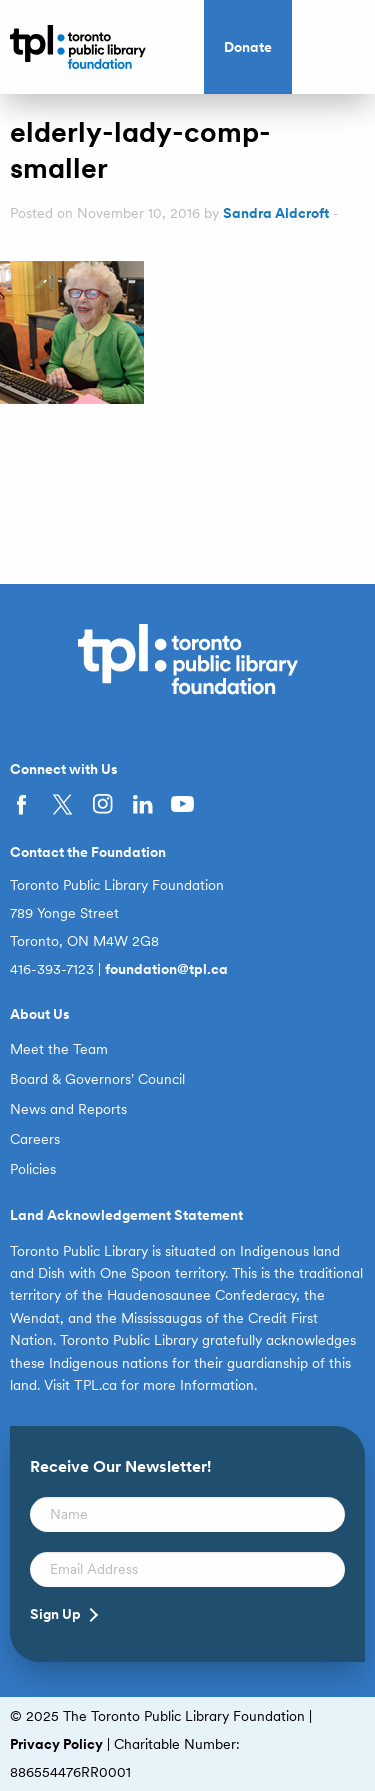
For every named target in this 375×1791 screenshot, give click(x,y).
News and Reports (68, 1109)
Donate (248, 47)
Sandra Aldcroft (276, 213)
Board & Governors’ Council (97, 1079)
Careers (35, 1139)
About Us (40, 1014)
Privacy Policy (56, 1744)
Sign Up (55, 1614)
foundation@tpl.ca (166, 969)
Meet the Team (59, 1049)
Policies (33, 1169)
